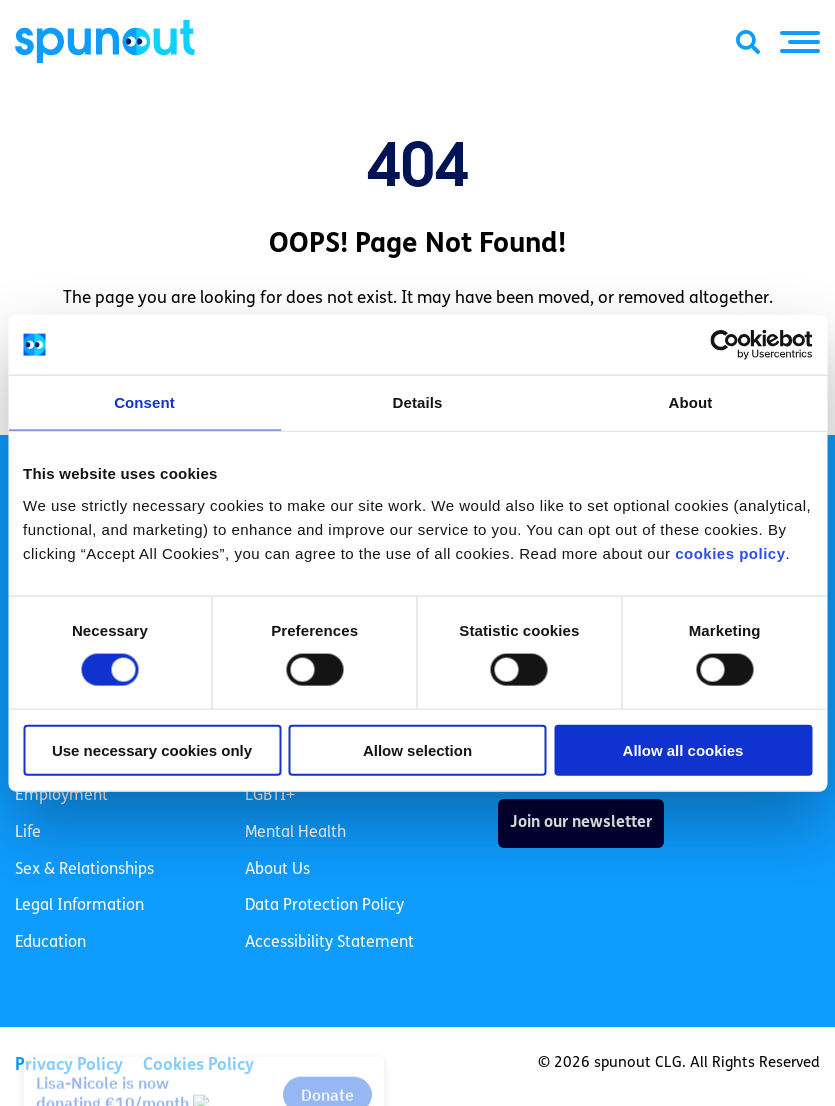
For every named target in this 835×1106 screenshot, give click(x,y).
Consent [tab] (144, 402)
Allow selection (417, 749)
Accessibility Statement (329, 943)
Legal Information (79, 906)
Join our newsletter (581, 823)
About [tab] (691, 402)
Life (28, 833)
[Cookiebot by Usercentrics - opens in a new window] (724, 345)
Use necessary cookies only (152, 749)
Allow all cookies (683, 749)
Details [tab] (418, 402)
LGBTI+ (270, 796)
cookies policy (730, 552)
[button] (800, 42)
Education (50, 943)
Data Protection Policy (324, 906)
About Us (277, 870)
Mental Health (295, 833)
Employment (61, 796)
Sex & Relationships (84, 870)
